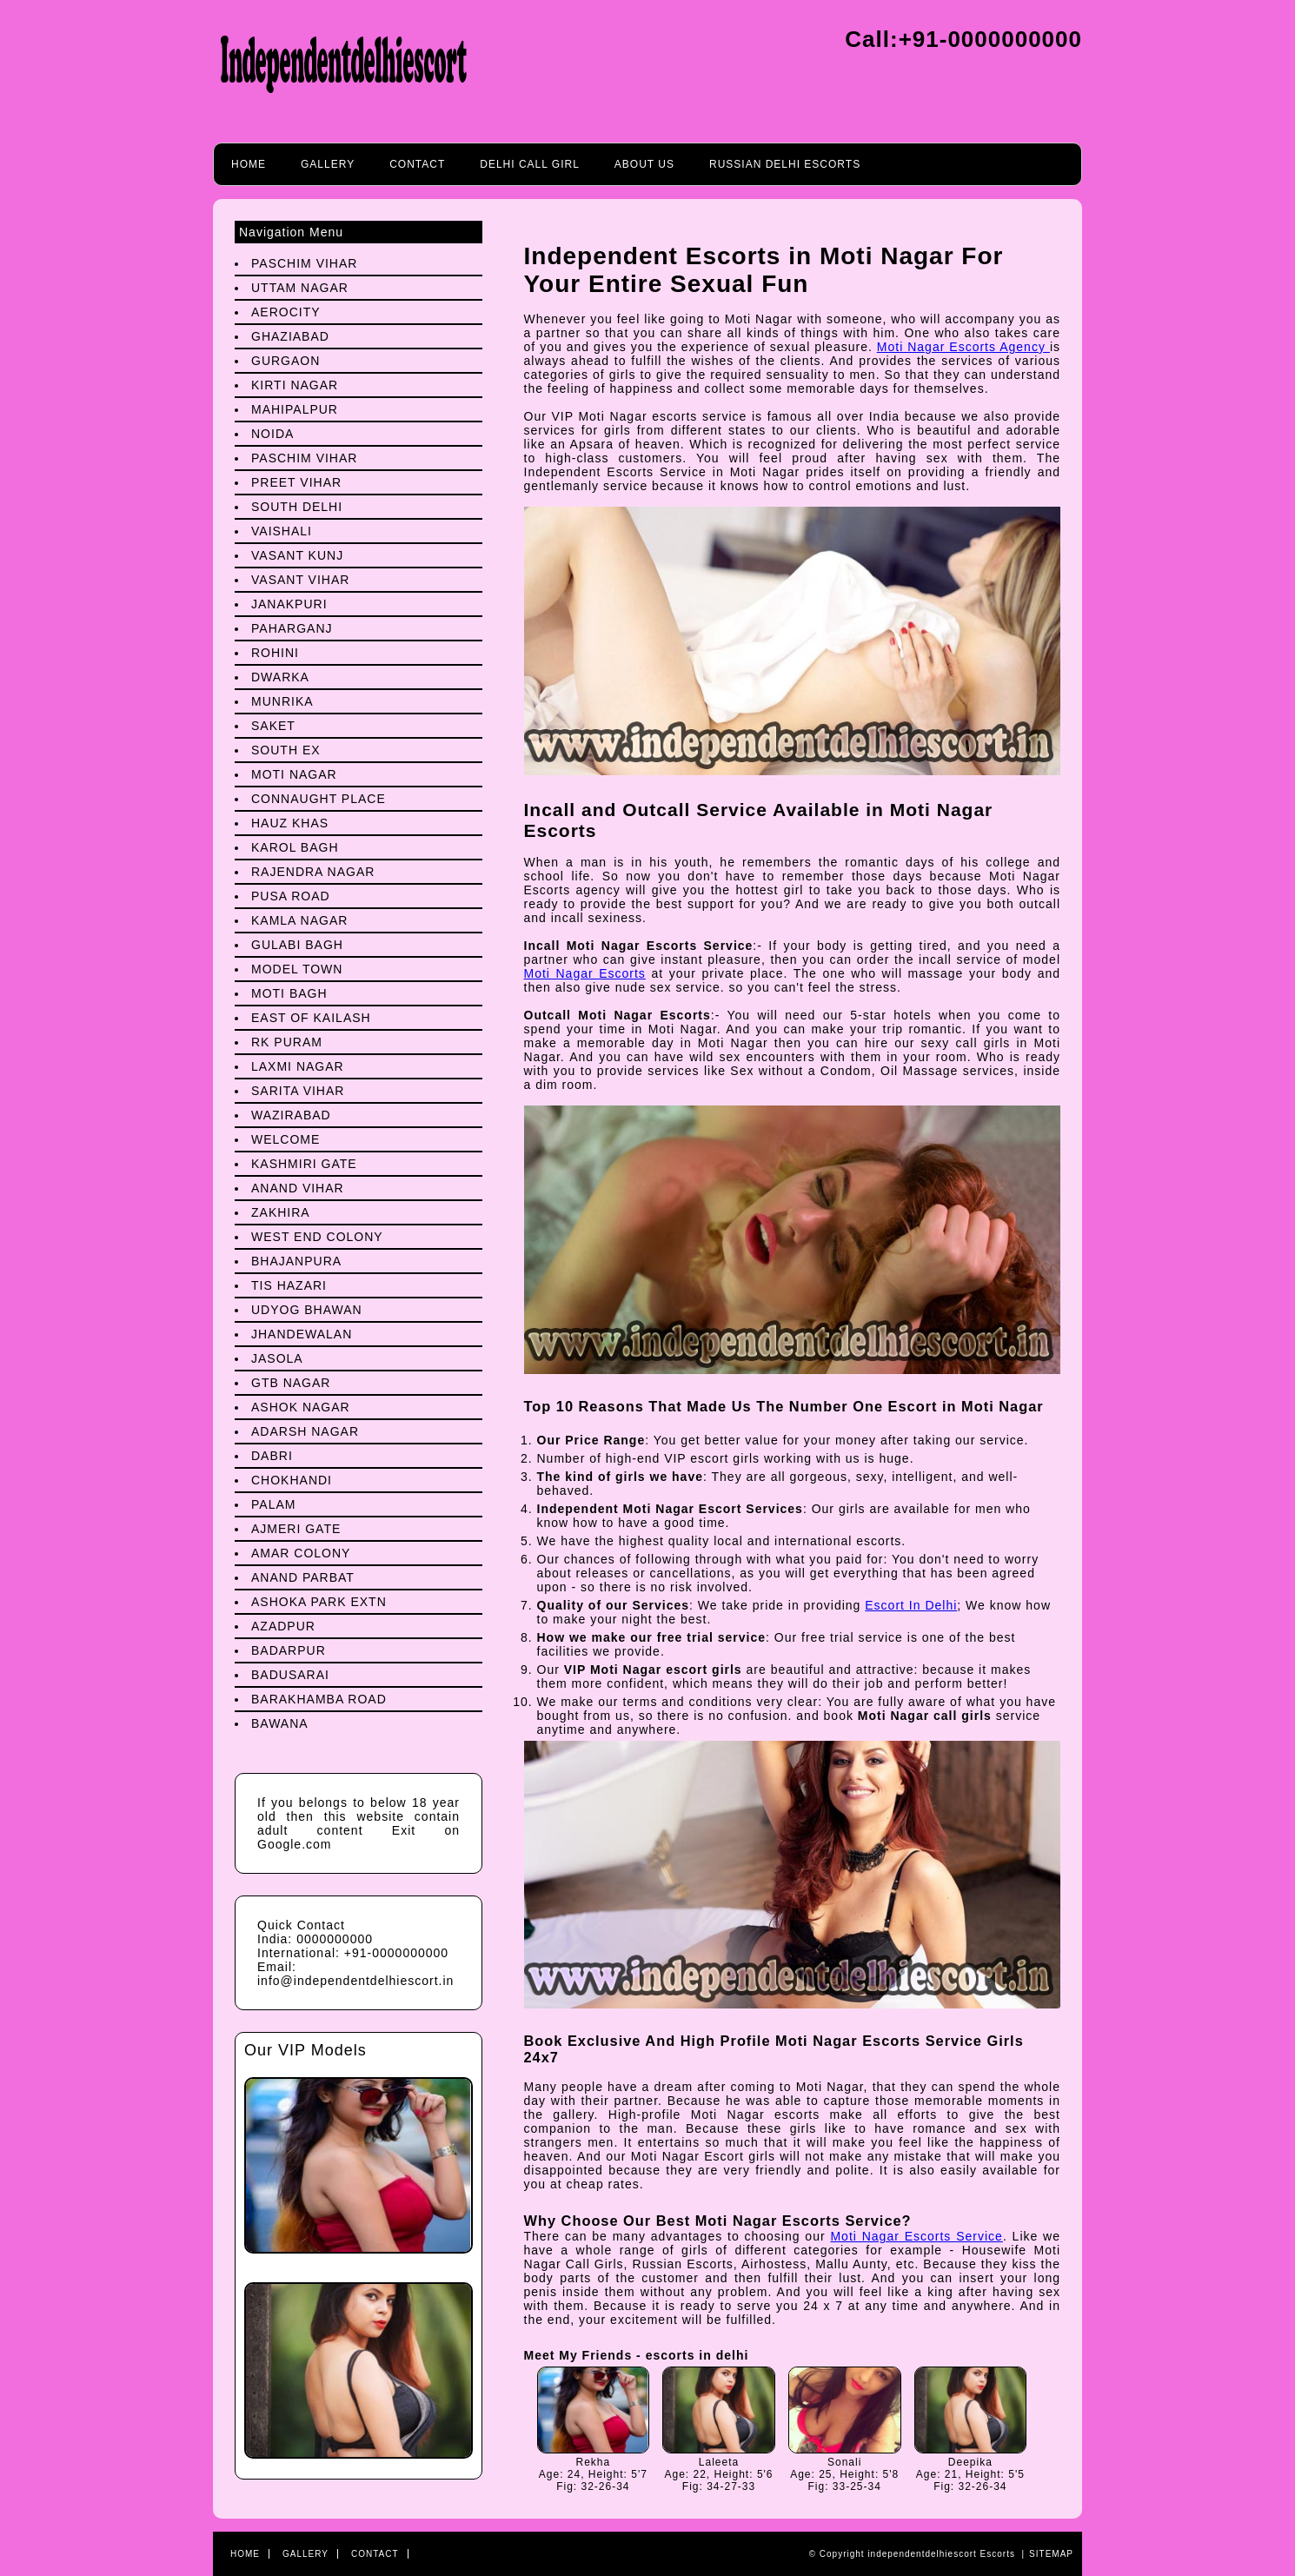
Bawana (280, 1723)
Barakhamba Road (319, 1699)
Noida (272, 434)
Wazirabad (291, 1115)
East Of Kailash (311, 1018)
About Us (644, 164)
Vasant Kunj (297, 555)
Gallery (328, 164)
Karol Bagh (295, 847)
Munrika (282, 701)
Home (248, 164)
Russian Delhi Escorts (784, 164)
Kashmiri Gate (304, 1164)
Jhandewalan (301, 1334)
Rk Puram (286, 1042)
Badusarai (290, 1675)
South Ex (286, 750)
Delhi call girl (530, 164)
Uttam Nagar (300, 288)
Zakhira (280, 1212)
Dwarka (280, 677)
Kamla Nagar (299, 920)
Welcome (285, 1139)
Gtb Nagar (290, 1383)
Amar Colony (300, 1553)
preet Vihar (296, 482)
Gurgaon (285, 361)
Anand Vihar (297, 1188)
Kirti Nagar (294, 385)
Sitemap (1051, 2554)
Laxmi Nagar (297, 1066)
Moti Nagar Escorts (585, 973)
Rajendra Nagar (313, 872)
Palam (273, 1504)
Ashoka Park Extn (319, 1602)
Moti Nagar (294, 774)
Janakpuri (289, 604)
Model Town (296, 969)
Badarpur (288, 1650)
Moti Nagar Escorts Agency (963, 347)
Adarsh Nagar (305, 1431)
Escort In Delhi (911, 1605)
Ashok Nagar (300, 1407)
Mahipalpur (294, 409)
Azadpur (283, 1626)
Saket (273, 726)
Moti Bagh (289, 993)
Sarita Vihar (297, 1091)
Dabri (272, 1456)
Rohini (275, 653)
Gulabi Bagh (297, 945)
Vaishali (281, 531)
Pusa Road (290, 896)
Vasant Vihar (300, 580)
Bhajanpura (296, 1261)
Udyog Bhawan (306, 1310)
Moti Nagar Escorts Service (916, 2236)
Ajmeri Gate (296, 1529)
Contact (417, 164)
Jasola (277, 1358)
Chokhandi (291, 1480)
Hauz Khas (290, 823)
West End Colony (317, 1237)
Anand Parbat (303, 1577)
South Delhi (296, 507)
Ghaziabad (290, 336)
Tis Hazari (289, 1285)
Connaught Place (318, 799)
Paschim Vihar (304, 263)
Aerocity (286, 312)
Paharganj (292, 628)
